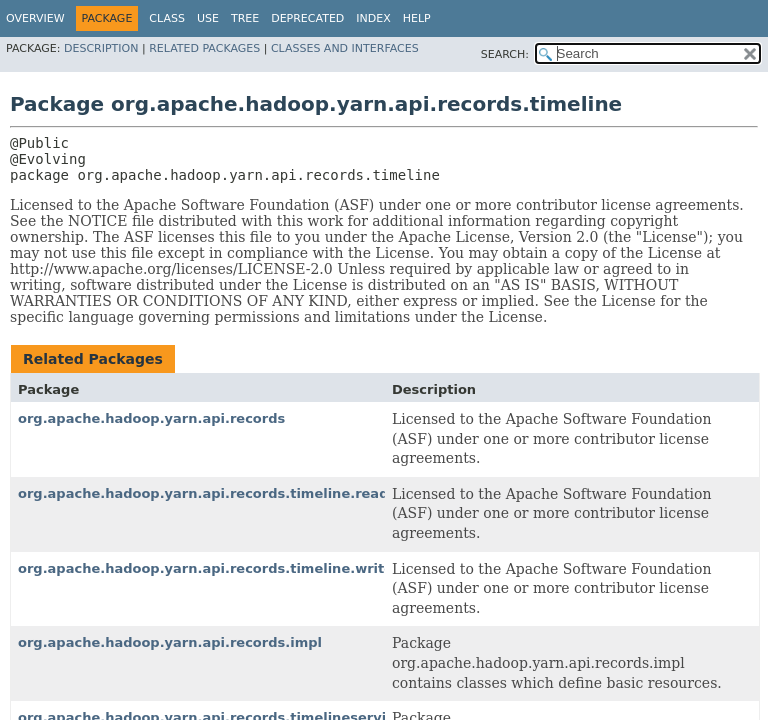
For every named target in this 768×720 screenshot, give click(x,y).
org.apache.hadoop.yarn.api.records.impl (170, 642)
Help (417, 18)
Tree (245, 18)
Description (101, 48)
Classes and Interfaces (345, 48)
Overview (35, 18)
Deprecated (307, 18)
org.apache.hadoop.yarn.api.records (151, 418)
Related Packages (204, 48)
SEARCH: (505, 54)
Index (373, 18)
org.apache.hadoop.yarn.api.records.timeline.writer (208, 568)
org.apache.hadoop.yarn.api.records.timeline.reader (211, 493)
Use (208, 18)
